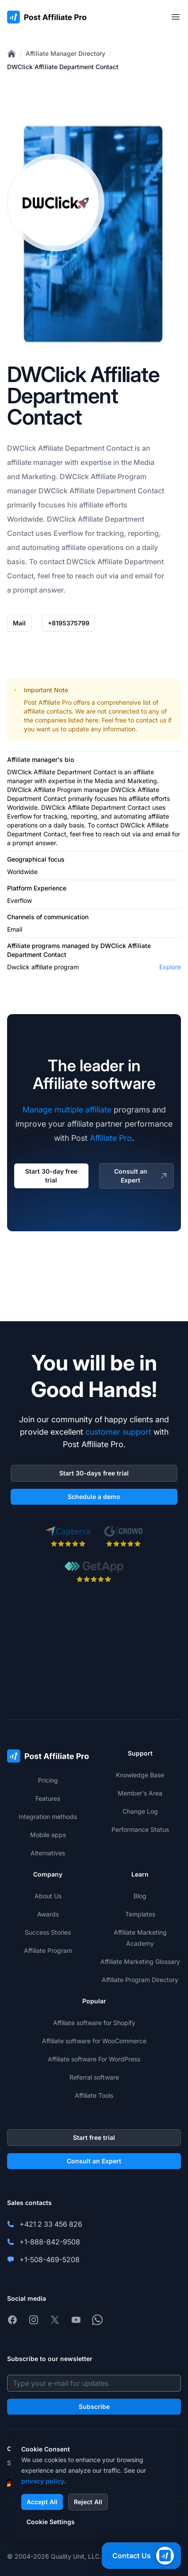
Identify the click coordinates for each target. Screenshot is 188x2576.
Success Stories (48, 1932)
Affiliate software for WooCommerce (94, 2041)
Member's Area (140, 1793)
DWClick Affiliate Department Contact (63, 66)
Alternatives (48, 1853)
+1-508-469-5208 (49, 2259)
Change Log (140, 1811)
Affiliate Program (118, 476)
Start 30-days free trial (94, 1473)
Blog (140, 1896)
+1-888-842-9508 (49, 2241)
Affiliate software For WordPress (94, 2059)
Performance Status (140, 1829)
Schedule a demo (94, 1496)
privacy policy (42, 2481)
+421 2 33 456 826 (50, 2224)
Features (47, 1798)
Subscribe (94, 2406)
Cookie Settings (51, 2521)
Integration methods (48, 1816)
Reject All (88, 2502)
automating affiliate (54, 547)
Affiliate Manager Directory (65, 53)
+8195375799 (68, 623)
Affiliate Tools (94, 2095)
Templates (140, 1914)
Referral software (94, 2077)
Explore (170, 967)
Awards (48, 1914)
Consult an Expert (141, 1175)
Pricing (48, 1780)
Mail (19, 623)
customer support (118, 1431)
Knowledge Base (140, 1775)
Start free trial (94, 2137)
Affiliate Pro (111, 1138)
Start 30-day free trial (51, 1175)
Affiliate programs (33, 945)
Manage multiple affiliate (67, 1109)
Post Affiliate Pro (48, 702)
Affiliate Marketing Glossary (140, 1961)
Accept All (42, 2502)
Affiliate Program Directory (140, 1979)
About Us (48, 1896)
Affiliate (50, 448)
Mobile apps (48, 1834)
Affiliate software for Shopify (94, 2022)
